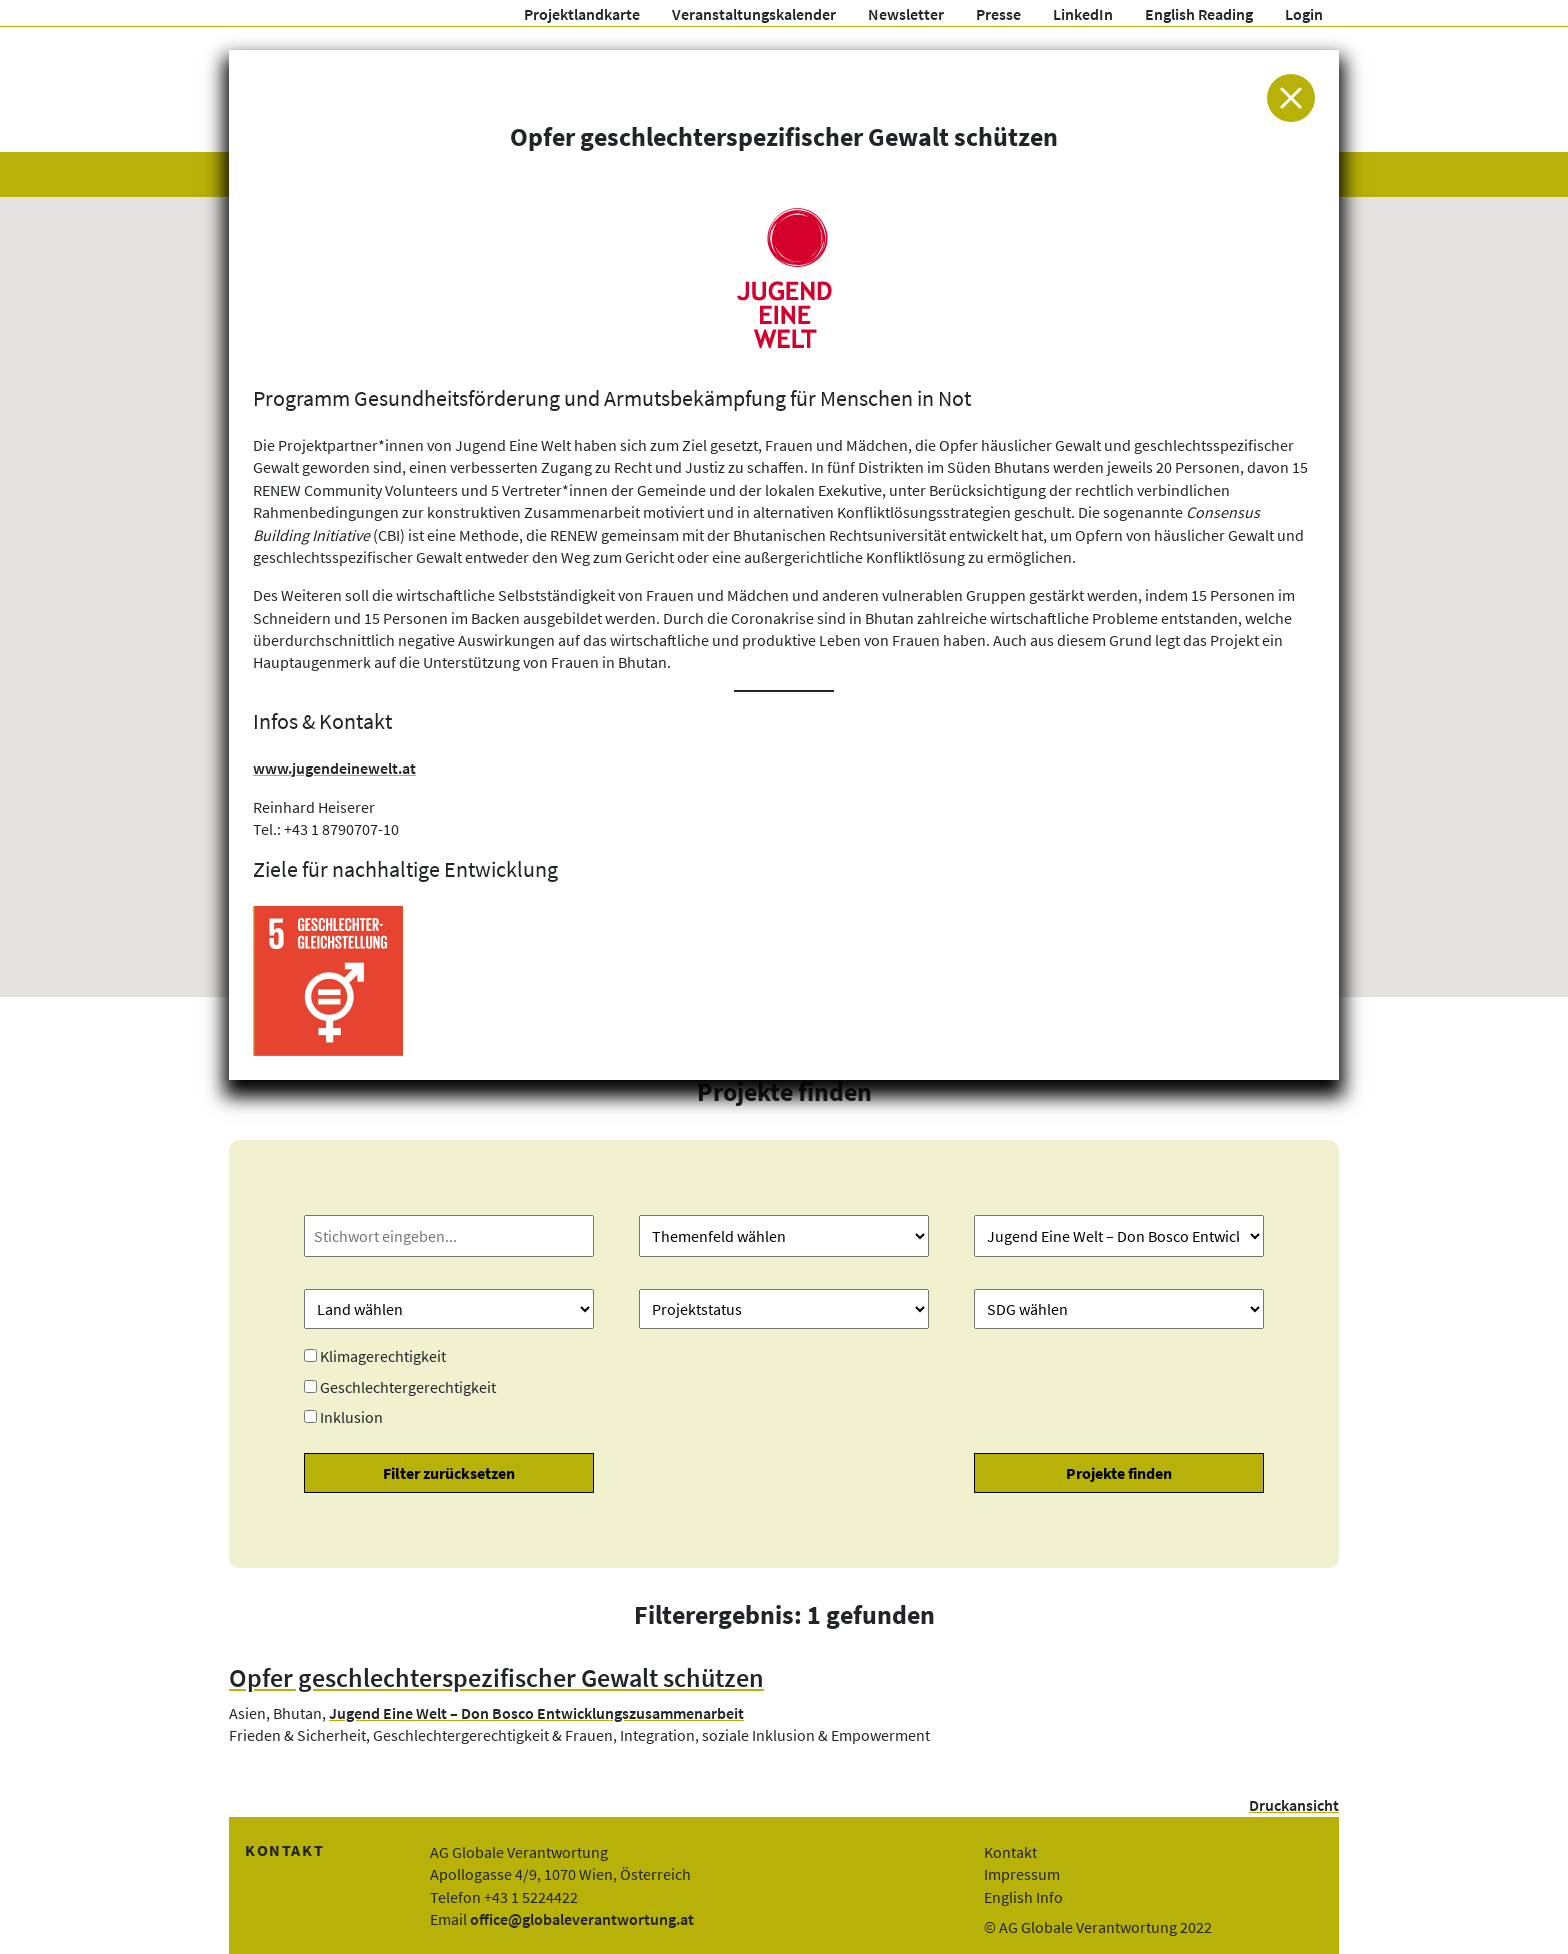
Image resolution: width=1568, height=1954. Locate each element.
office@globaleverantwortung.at (582, 1919)
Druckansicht (1294, 1805)
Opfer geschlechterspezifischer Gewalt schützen (496, 1678)
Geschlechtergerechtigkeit (408, 1387)
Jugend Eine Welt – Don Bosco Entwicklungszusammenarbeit (536, 1713)
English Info (1023, 1897)
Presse (998, 14)
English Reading (1199, 14)
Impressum (1022, 1874)
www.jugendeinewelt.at (334, 768)
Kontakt (1010, 1852)
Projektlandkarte (582, 14)
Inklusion (351, 1417)
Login (1304, 14)
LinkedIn (1083, 14)
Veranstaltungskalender (754, 14)
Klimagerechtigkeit (383, 1356)
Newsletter (906, 14)
